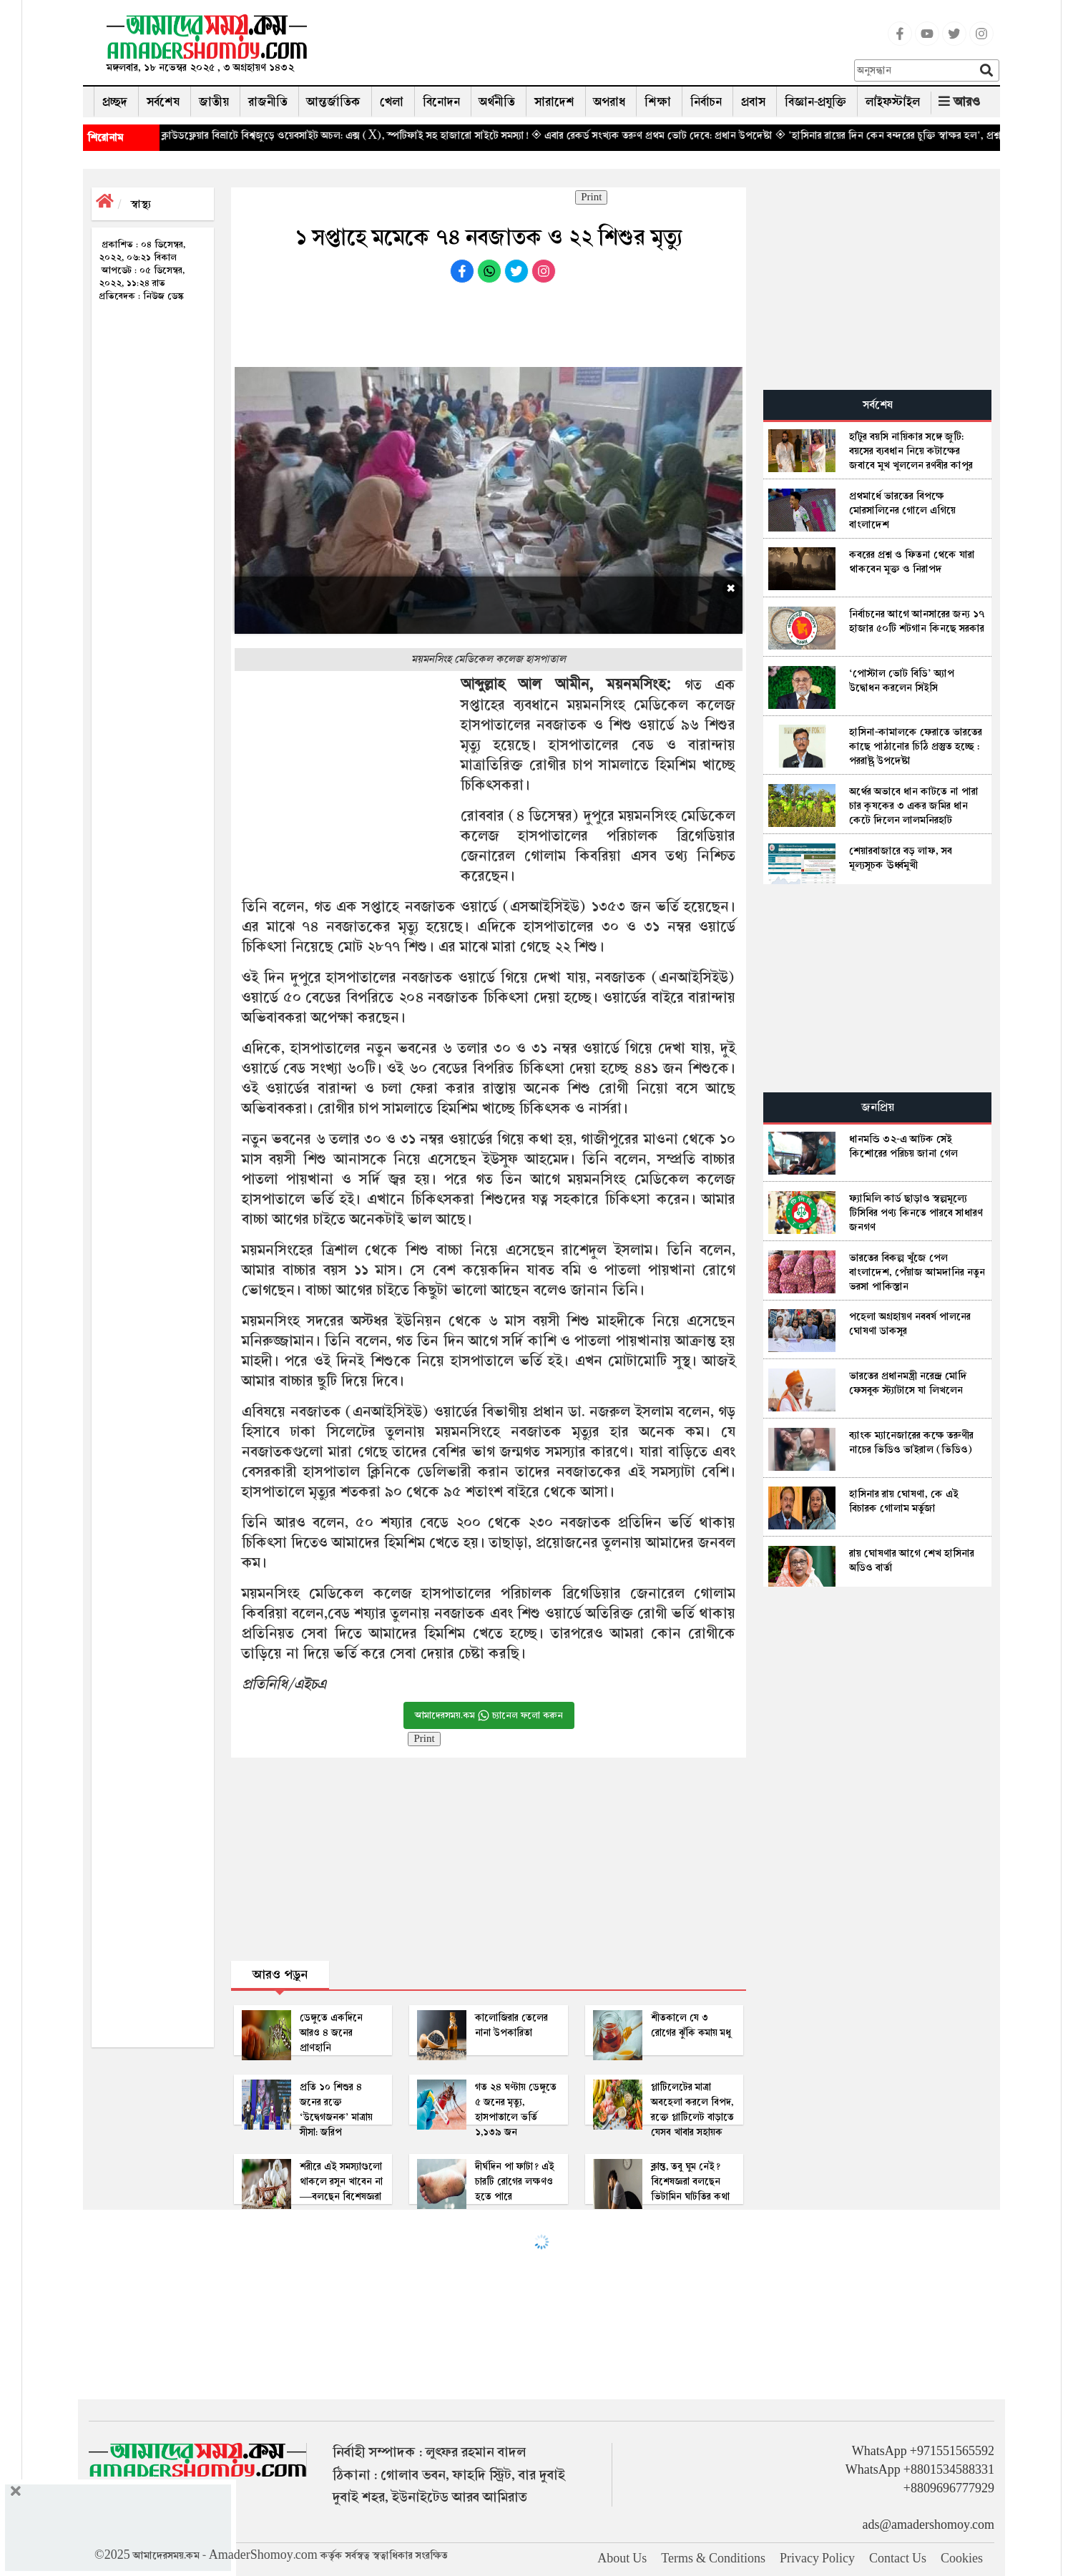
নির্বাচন (706, 102)
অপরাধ (609, 102)
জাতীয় (214, 102)
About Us (622, 2559)
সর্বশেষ (163, 102)
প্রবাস (753, 102)
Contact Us (897, 2559)
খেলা (391, 102)
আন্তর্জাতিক (334, 102)
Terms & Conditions (713, 2559)
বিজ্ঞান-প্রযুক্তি (815, 102)
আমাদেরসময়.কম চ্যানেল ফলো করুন (489, 1715)
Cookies (962, 2559)
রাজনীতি (268, 102)
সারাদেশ (554, 102)
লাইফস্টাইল (893, 102)
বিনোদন (441, 102)
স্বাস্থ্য (141, 204)
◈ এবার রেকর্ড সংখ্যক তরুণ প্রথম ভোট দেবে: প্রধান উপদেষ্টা (688, 135)
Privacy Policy (817, 2559)
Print (591, 197)
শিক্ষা (658, 102)
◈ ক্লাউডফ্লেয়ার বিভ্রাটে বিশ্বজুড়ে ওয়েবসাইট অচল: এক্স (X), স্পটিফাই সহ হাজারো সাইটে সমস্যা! (374, 135)
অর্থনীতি (497, 102)
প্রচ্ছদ (114, 102)
